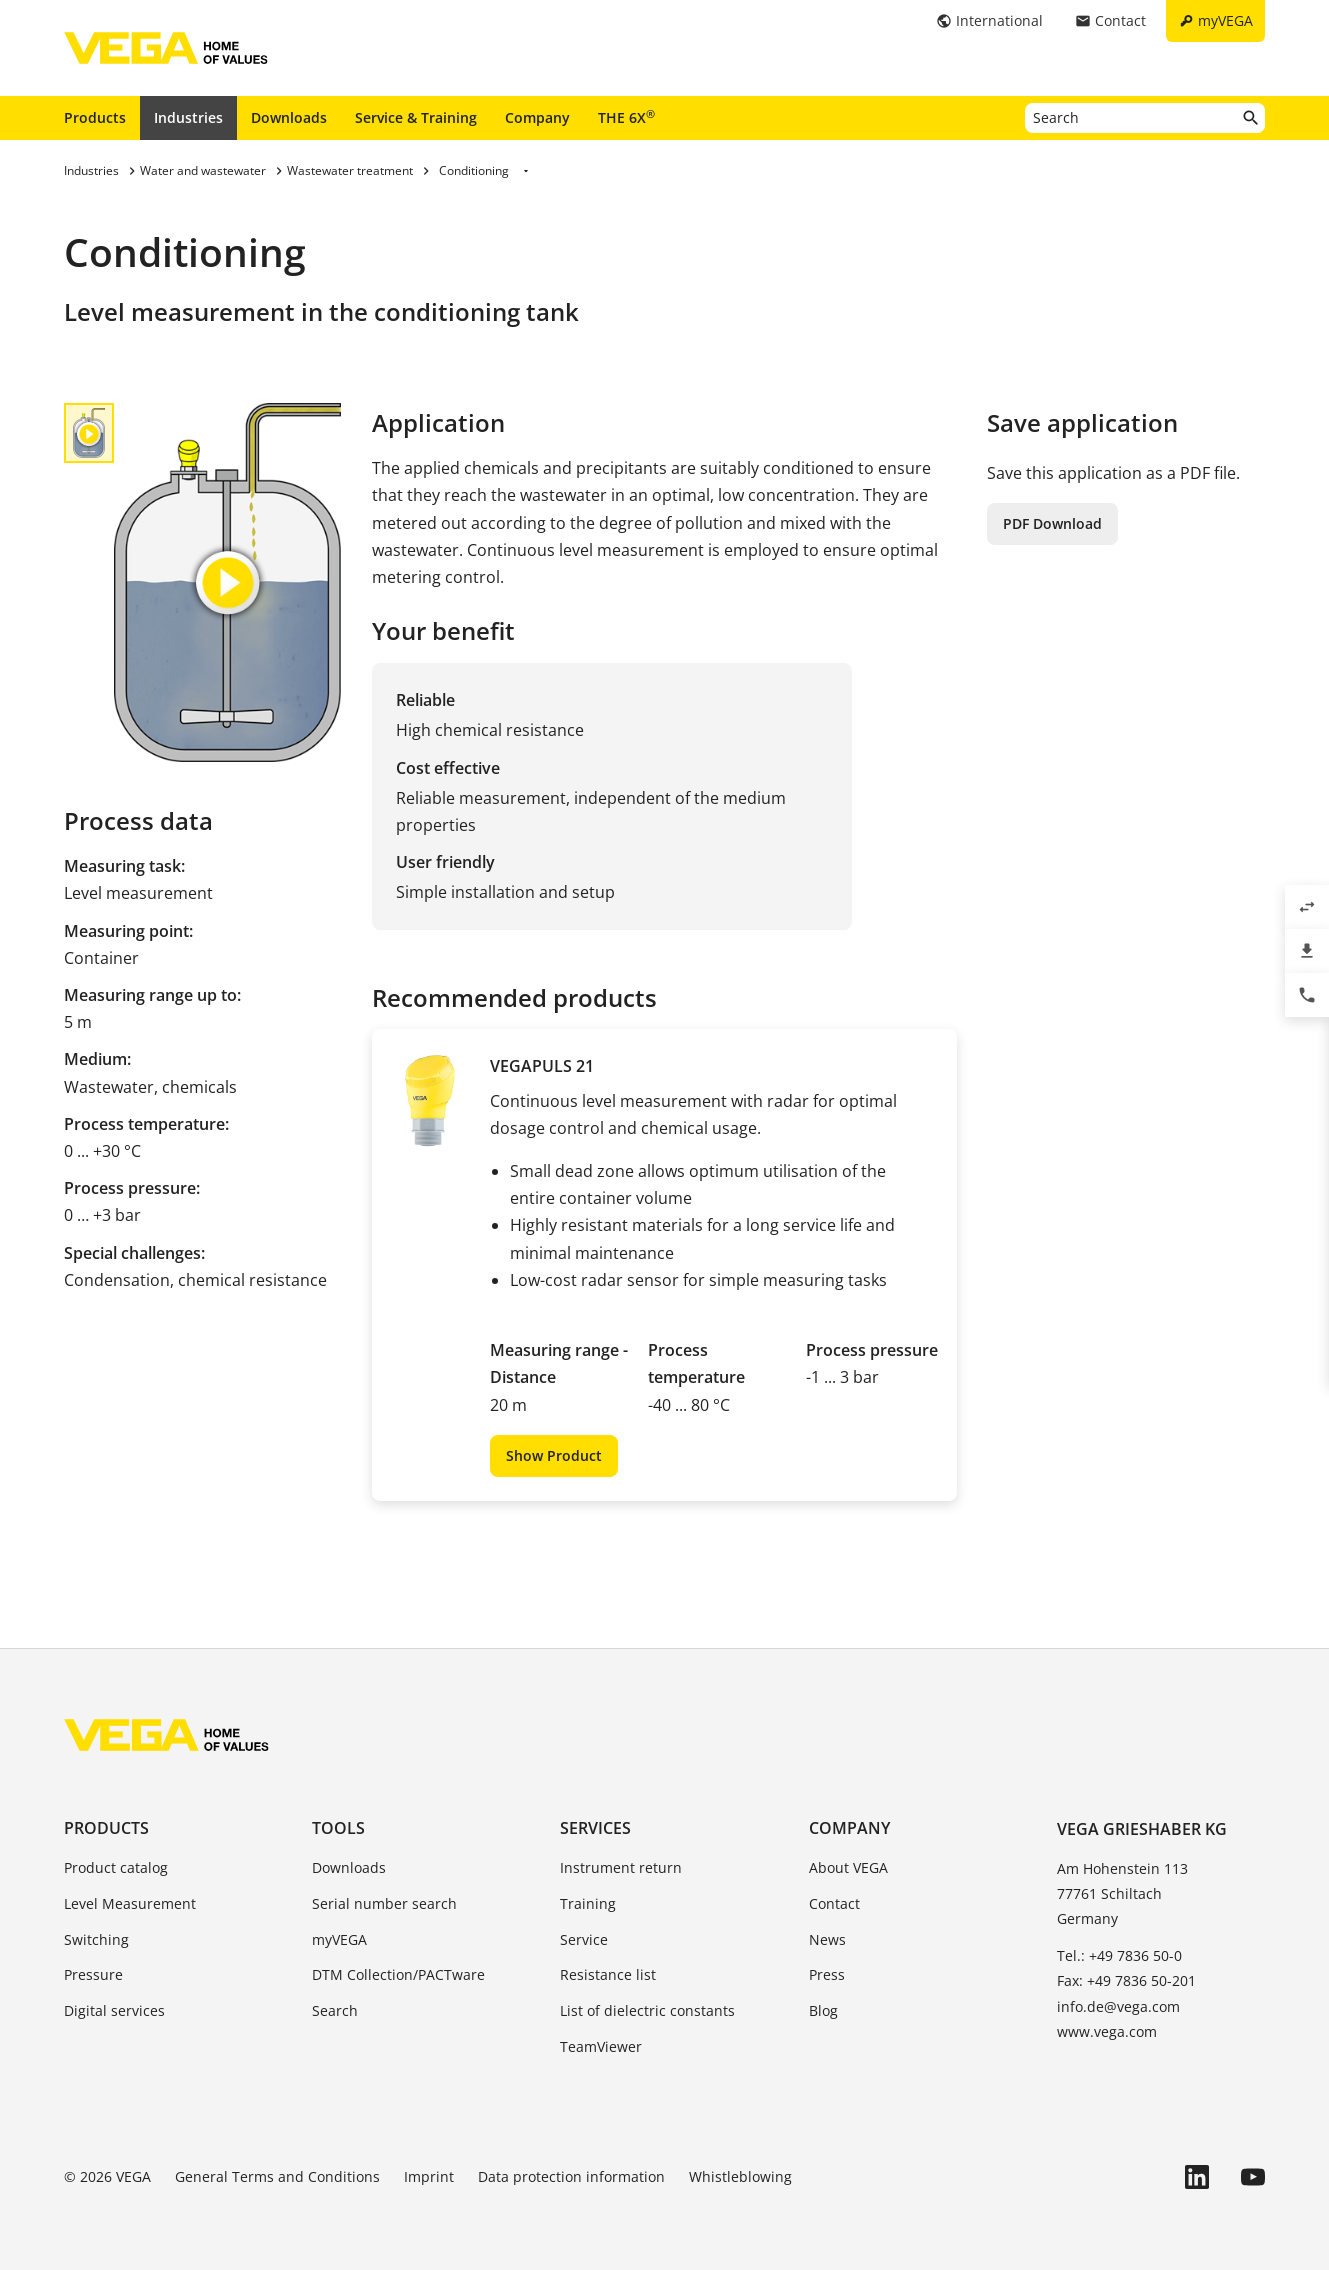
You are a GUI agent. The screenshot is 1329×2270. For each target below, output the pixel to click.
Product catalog (116, 1867)
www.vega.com (1107, 2031)
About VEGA (848, 1867)
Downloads (289, 117)
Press (827, 1974)
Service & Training (416, 117)
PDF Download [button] (1052, 523)
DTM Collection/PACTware (398, 1974)
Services (595, 1828)
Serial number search (384, 1903)
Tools (338, 1828)
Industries (188, 117)
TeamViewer (601, 2046)
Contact (834, 1903)
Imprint (429, 2176)
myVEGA (339, 1939)
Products (95, 117)
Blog (823, 2010)
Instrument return (621, 1867)
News (827, 1939)
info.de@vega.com (1118, 2006)
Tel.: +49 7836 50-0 (1119, 1955)
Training (588, 1903)
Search (335, 2010)
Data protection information (571, 2176)
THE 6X (626, 117)
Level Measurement (130, 1903)
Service (584, 1939)
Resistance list (608, 1974)
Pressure (93, 1974)
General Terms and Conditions (277, 2176)
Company (537, 117)
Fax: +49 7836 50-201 (1126, 1980)
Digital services (114, 2010)
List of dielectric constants (647, 2010)
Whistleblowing (740, 2176)
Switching (96, 1939)
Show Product (554, 1455)
